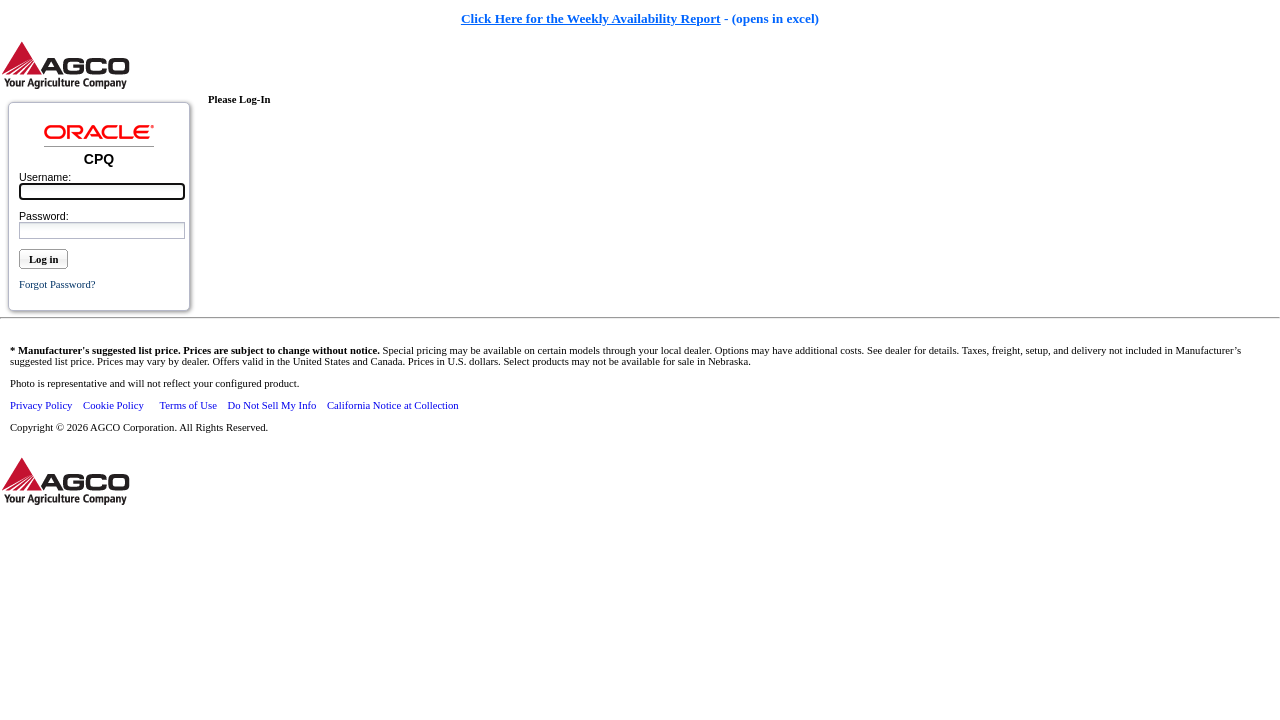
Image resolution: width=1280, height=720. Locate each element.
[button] (43, 267)
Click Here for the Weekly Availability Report (591, 18)
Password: (44, 216)
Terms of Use (188, 405)
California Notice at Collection (393, 405)
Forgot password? (57, 284)
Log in (43, 259)
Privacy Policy (41, 405)
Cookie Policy (114, 405)
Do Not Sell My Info (272, 405)
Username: (45, 177)
